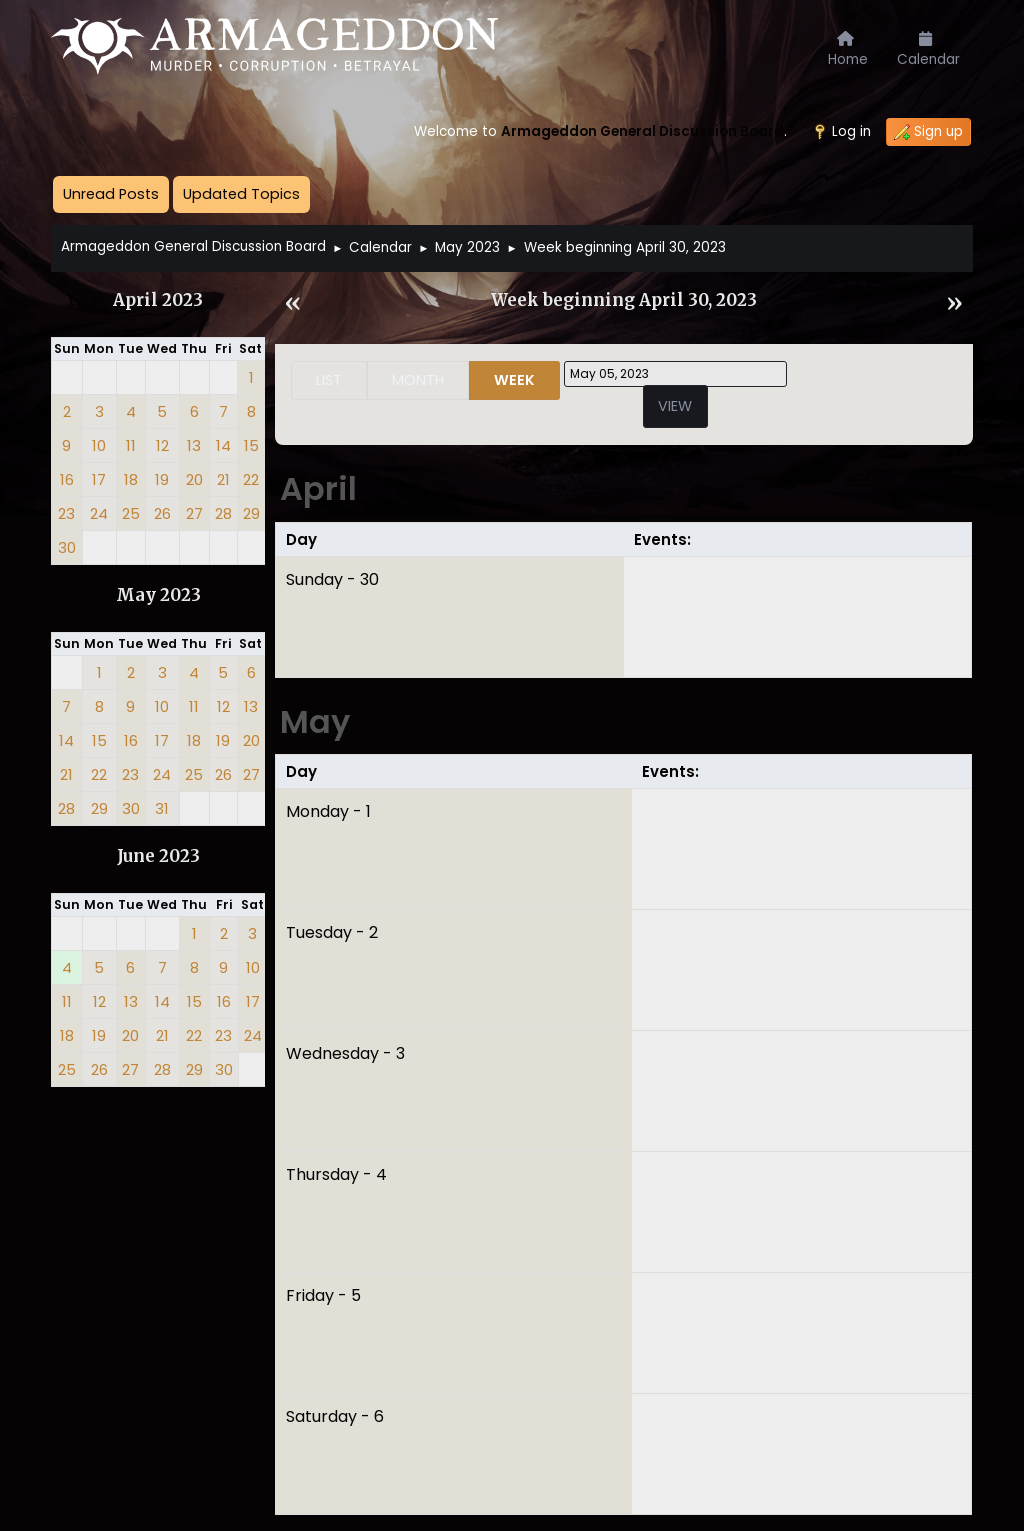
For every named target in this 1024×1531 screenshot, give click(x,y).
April (318, 488)
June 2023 (158, 856)
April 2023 (158, 300)
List (329, 380)
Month (418, 380)
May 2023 (158, 595)
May (315, 721)
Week (514, 380)
